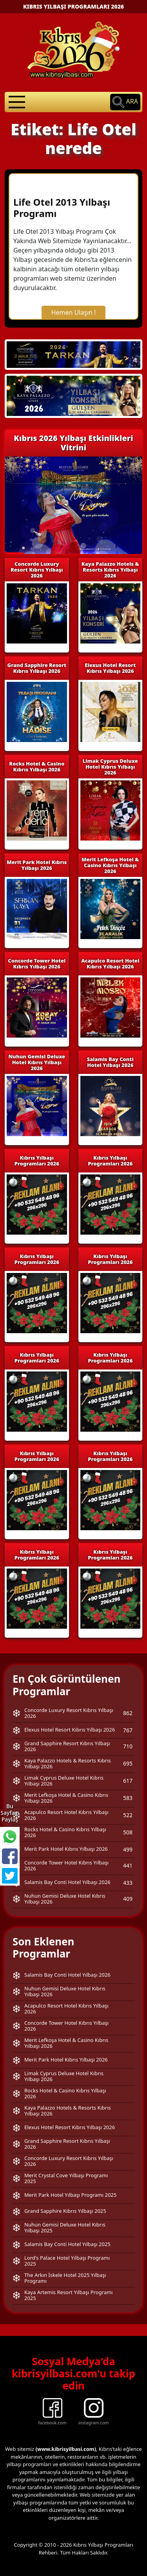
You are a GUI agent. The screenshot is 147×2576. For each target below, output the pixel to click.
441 (127, 1865)
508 (127, 1832)
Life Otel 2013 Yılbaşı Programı (61, 207)
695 (127, 1763)
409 (127, 1898)
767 (127, 1730)
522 (127, 1815)
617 (127, 1780)
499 (127, 1849)
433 (127, 1882)
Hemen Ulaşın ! (73, 312)
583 (127, 1798)
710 (127, 1746)
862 (127, 1713)
